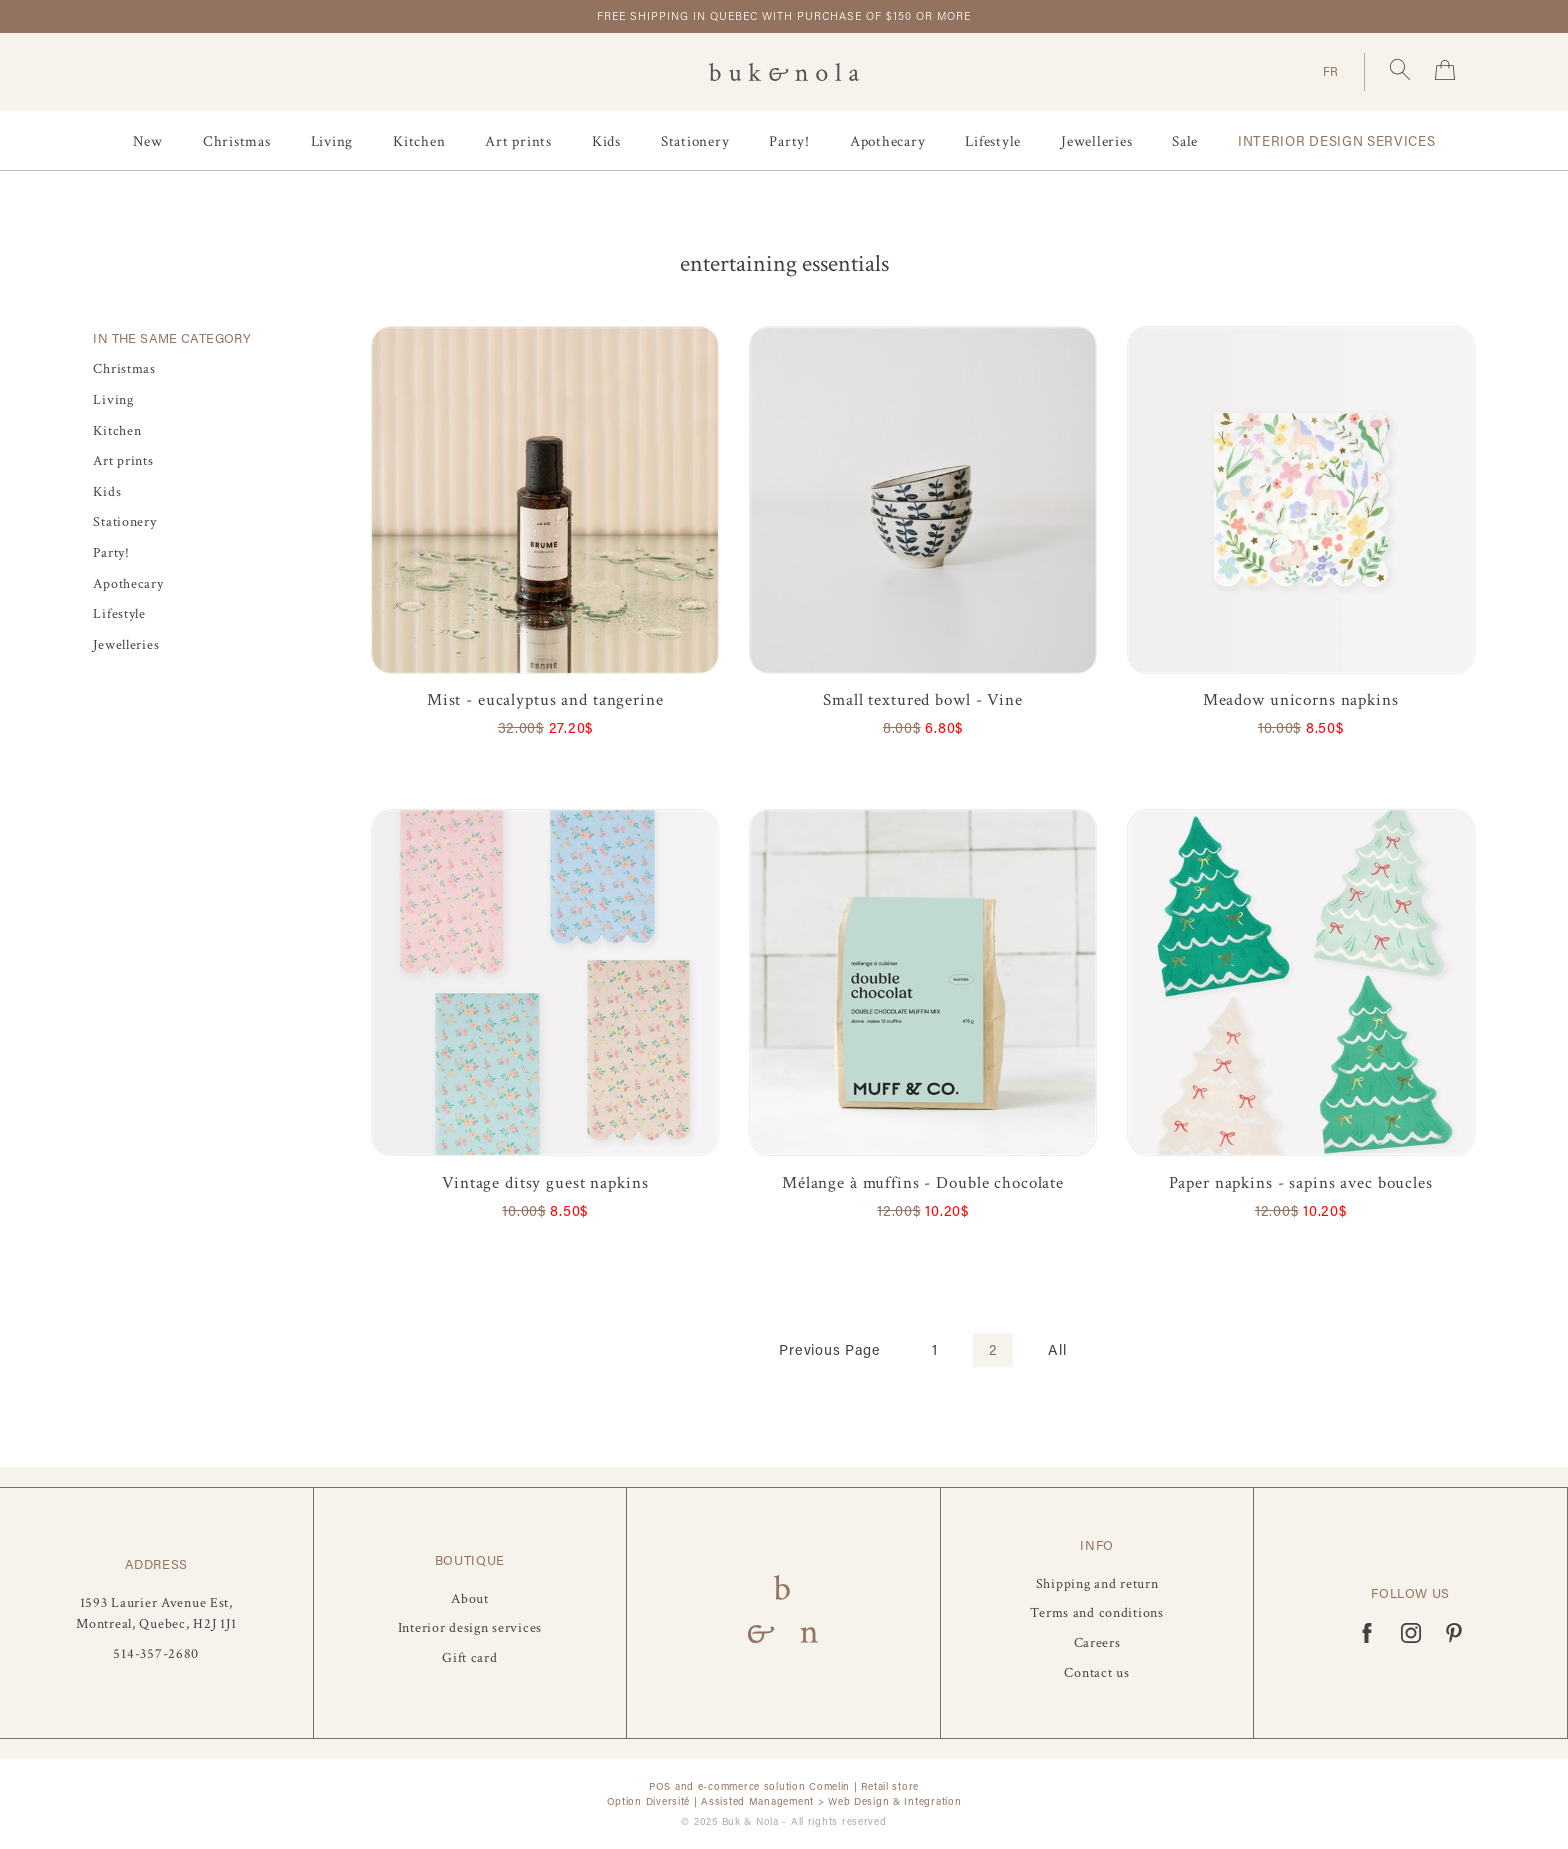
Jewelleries (1096, 141)
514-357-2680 (156, 1653)
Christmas (237, 141)
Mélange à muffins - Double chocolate (923, 1183)
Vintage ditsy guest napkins (545, 1183)
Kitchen (419, 141)
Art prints (518, 141)
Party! (789, 141)
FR (1331, 71)
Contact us (1096, 1672)
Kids (606, 141)
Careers (1097, 1642)
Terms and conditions (1096, 1612)
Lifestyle (993, 141)
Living (332, 141)
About (470, 1598)
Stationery (695, 141)
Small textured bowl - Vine (922, 700)
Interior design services (1336, 141)
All (1057, 1349)
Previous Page (829, 1349)
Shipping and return (1097, 1583)
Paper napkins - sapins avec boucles (1301, 1183)
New (148, 141)
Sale (1185, 141)
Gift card (469, 1657)
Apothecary (888, 141)
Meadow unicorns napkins (1301, 700)
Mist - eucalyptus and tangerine (545, 700)
